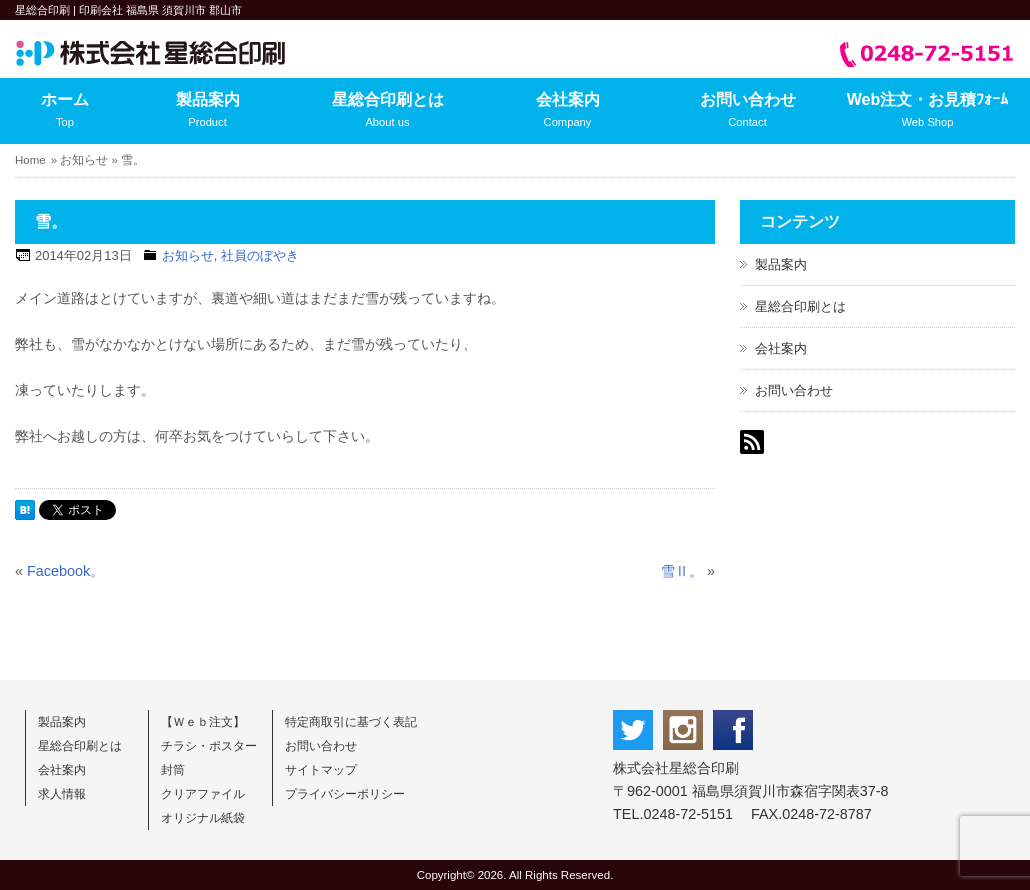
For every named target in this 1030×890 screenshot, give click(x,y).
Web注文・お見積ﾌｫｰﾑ (927, 112)
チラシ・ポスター (209, 746)
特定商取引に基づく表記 (351, 722)
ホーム (65, 112)
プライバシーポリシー (345, 794)
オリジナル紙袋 (203, 818)
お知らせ (84, 160)
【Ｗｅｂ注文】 (203, 722)
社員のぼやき (260, 255)
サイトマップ (321, 770)
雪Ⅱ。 (682, 571)
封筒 (173, 770)
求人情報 (62, 794)
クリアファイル (203, 794)
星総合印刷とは (387, 112)
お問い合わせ (747, 112)
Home (30, 160)
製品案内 (207, 112)
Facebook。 (65, 571)
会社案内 (567, 112)
